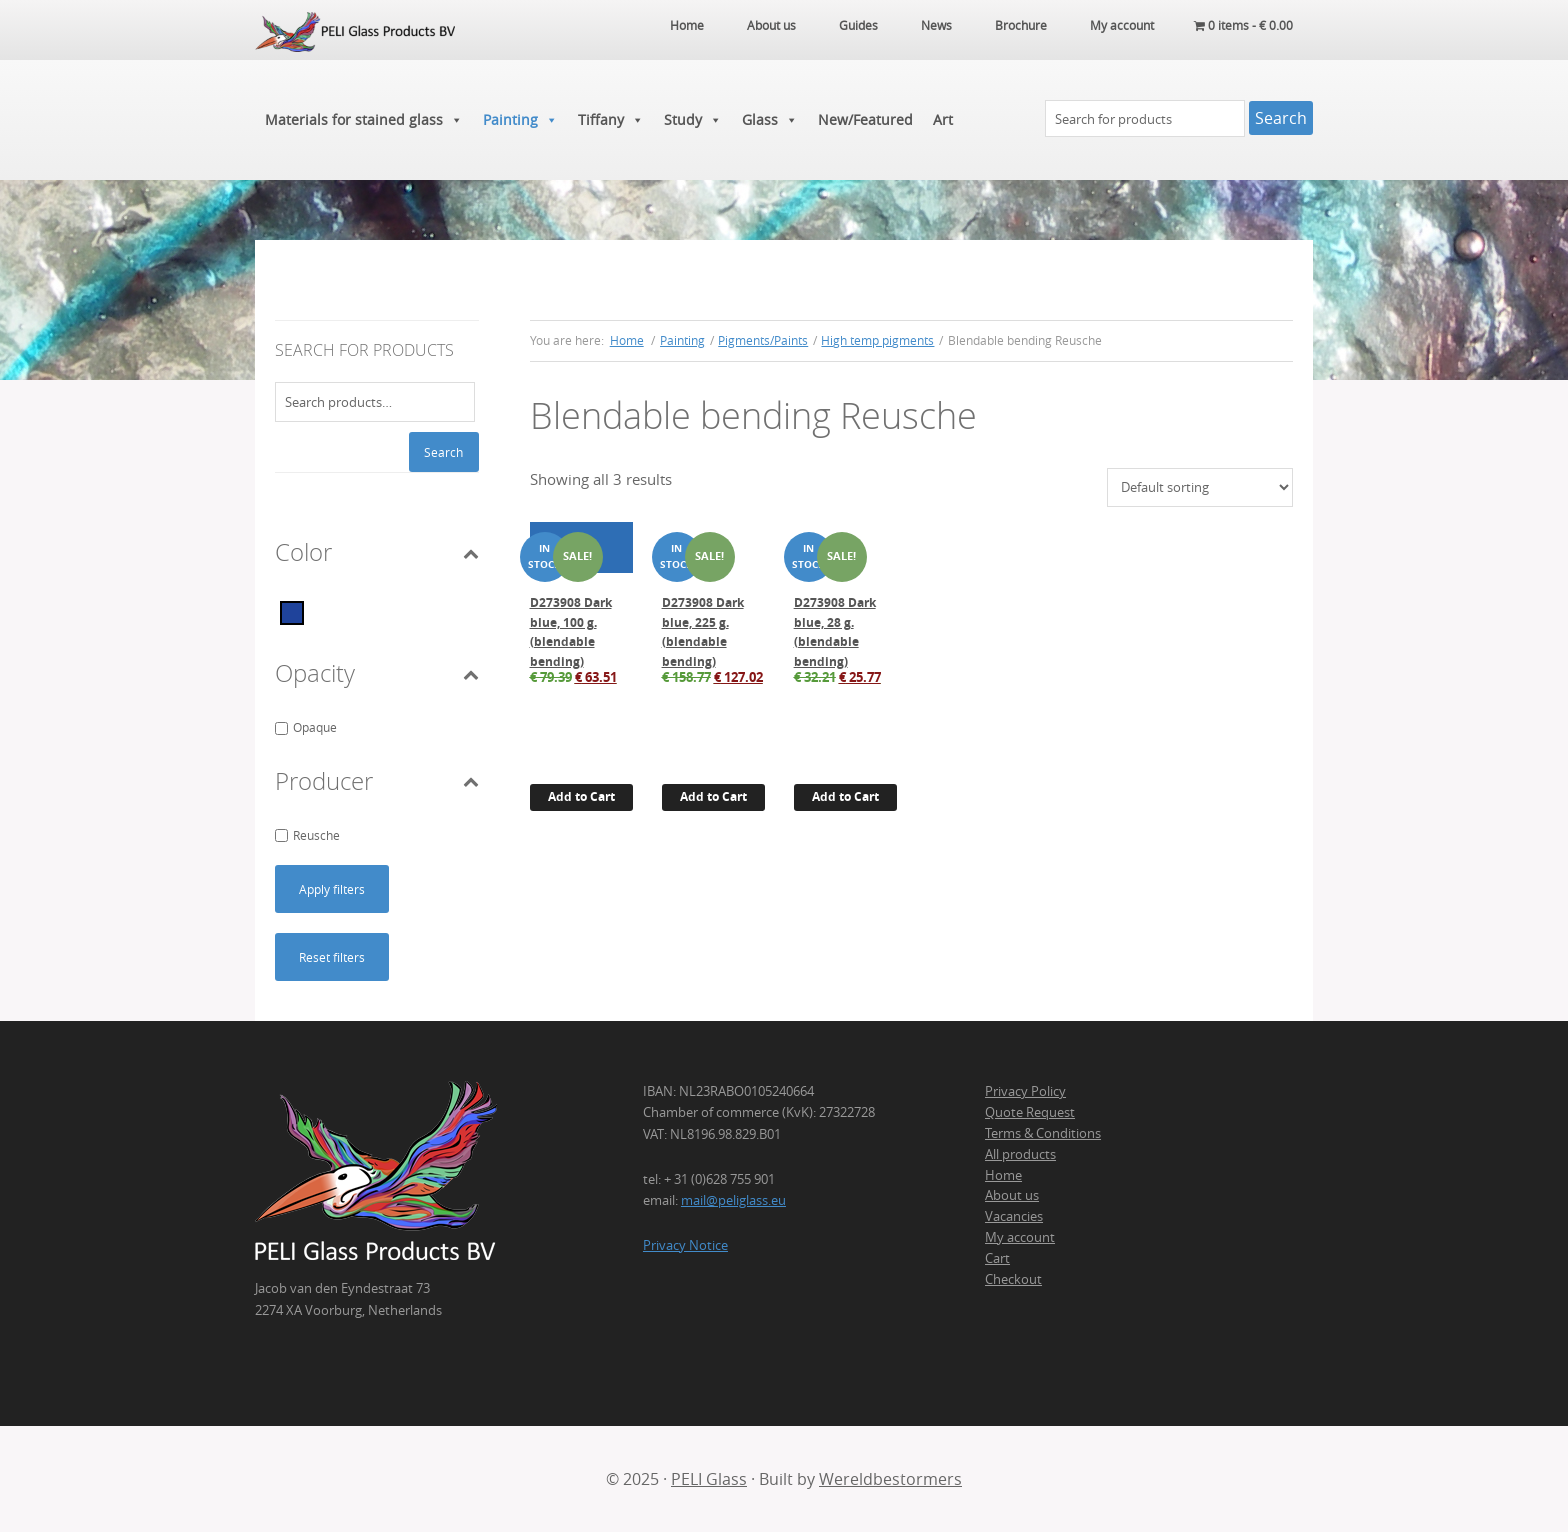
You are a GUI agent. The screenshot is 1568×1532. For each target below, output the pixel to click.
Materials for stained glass (364, 120)
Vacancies (1014, 1216)
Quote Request (1030, 1112)
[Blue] (292, 611)
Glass (770, 120)
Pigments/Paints (763, 340)
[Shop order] (1200, 487)
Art (943, 119)
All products (1020, 1154)
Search (443, 452)
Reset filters (332, 957)
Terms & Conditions (1043, 1133)
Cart (997, 1258)
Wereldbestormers (890, 1479)
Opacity (377, 673)
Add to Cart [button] (581, 796)
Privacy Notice (685, 1245)
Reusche (316, 835)
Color (377, 552)
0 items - (1243, 25)
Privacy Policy (1025, 1091)
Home (1003, 1175)
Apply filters (332, 889)
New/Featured (865, 119)
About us (1012, 1195)
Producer (377, 781)
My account (1020, 1237)
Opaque (315, 727)
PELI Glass (709, 1479)
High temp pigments (877, 340)
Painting (520, 120)
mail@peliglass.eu (733, 1200)
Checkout (1013, 1279)
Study (693, 120)
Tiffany (611, 120)
